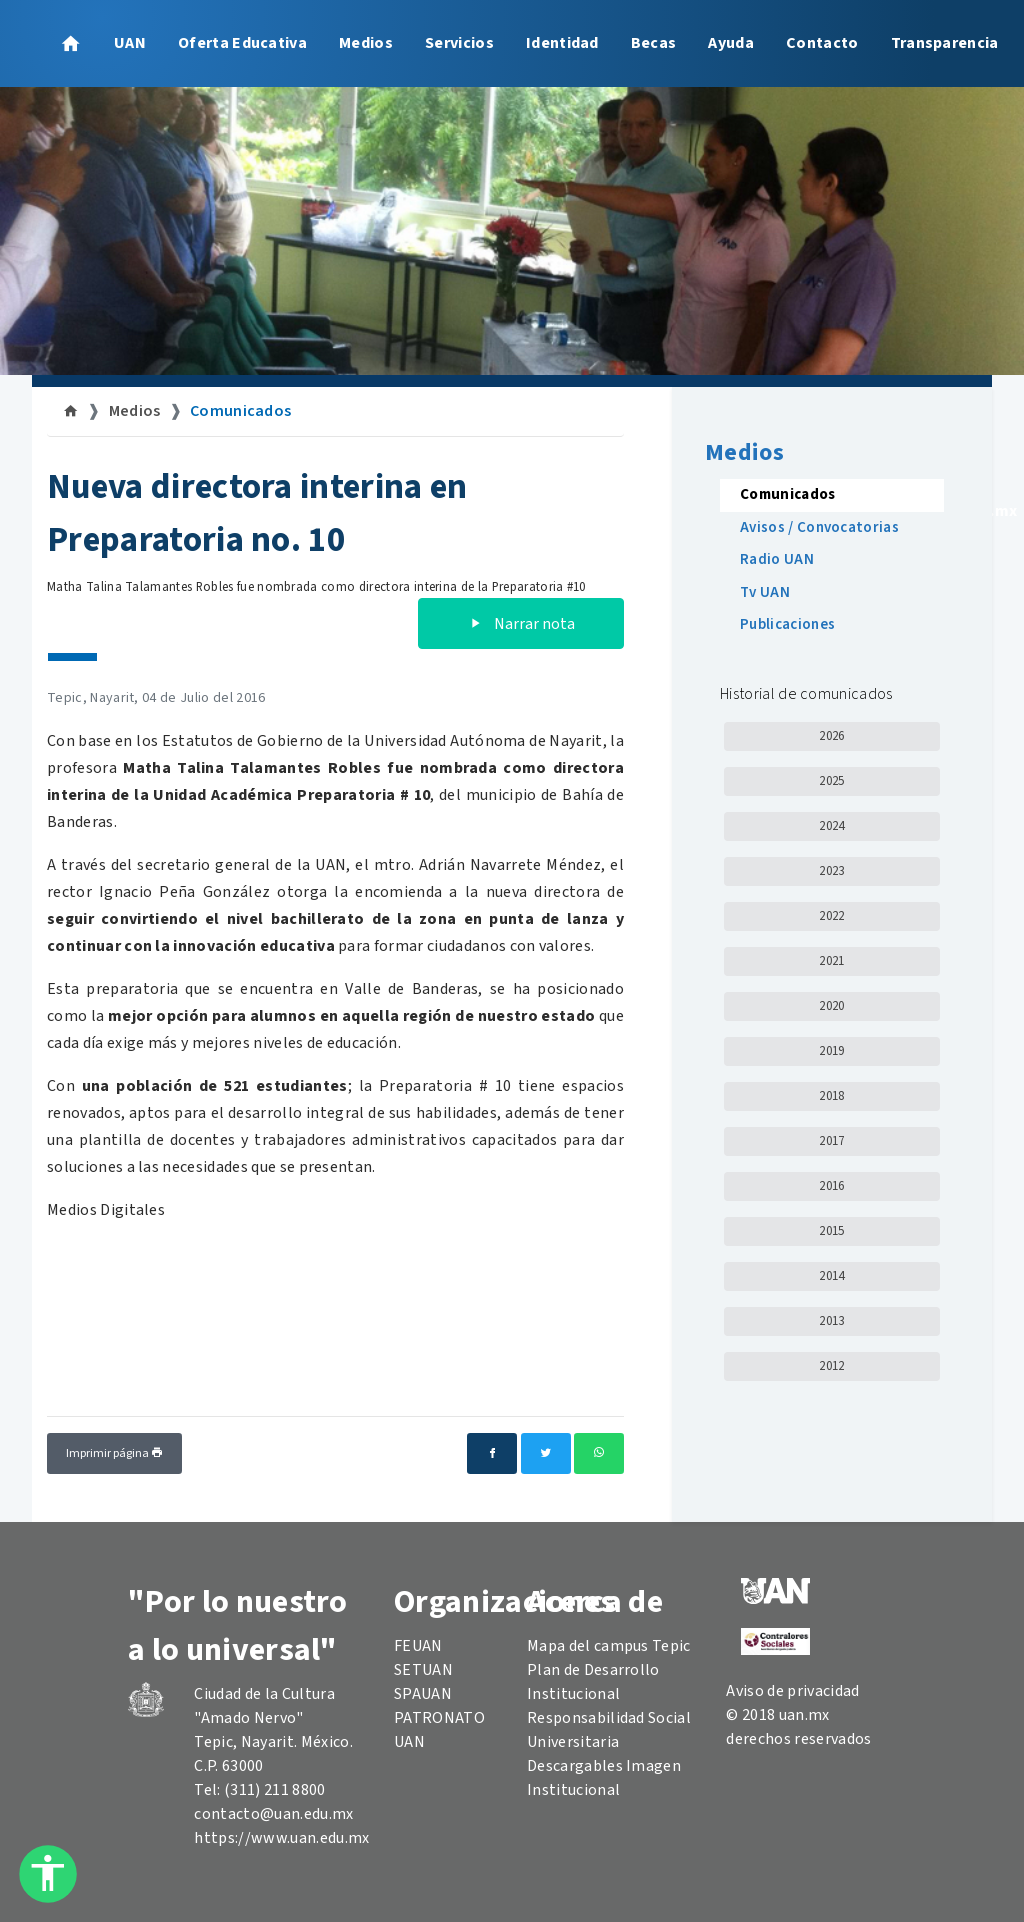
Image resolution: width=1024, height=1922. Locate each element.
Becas (654, 43)
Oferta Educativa (242, 43)
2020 (831, 1006)
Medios (366, 43)
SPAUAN (423, 1694)
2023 (831, 871)
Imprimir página (114, 1453)
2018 (831, 1096)
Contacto (822, 43)
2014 (831, 1276)
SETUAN (423, 1670)
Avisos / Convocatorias (819, 527)
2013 (831, 1321)
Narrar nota (521, 624)
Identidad (562, 43)
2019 (831, 1051)
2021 (831, 961)
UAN (130, 43)
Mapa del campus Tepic (609, 1646)
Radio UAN (777, 559)
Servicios (459, 43)
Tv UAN (765, 592)
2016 (831, 1186)
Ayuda (731, 43)
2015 (831, 1231)
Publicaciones (787, 624)
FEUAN (418, 1646)
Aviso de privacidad (792, 1691)
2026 (831, 736)
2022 (831, 916)
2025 (831, 781)
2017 (831, 1141)
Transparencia (945, 43)
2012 (831, 1366)
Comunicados (241, 411)
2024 (831, 826)
